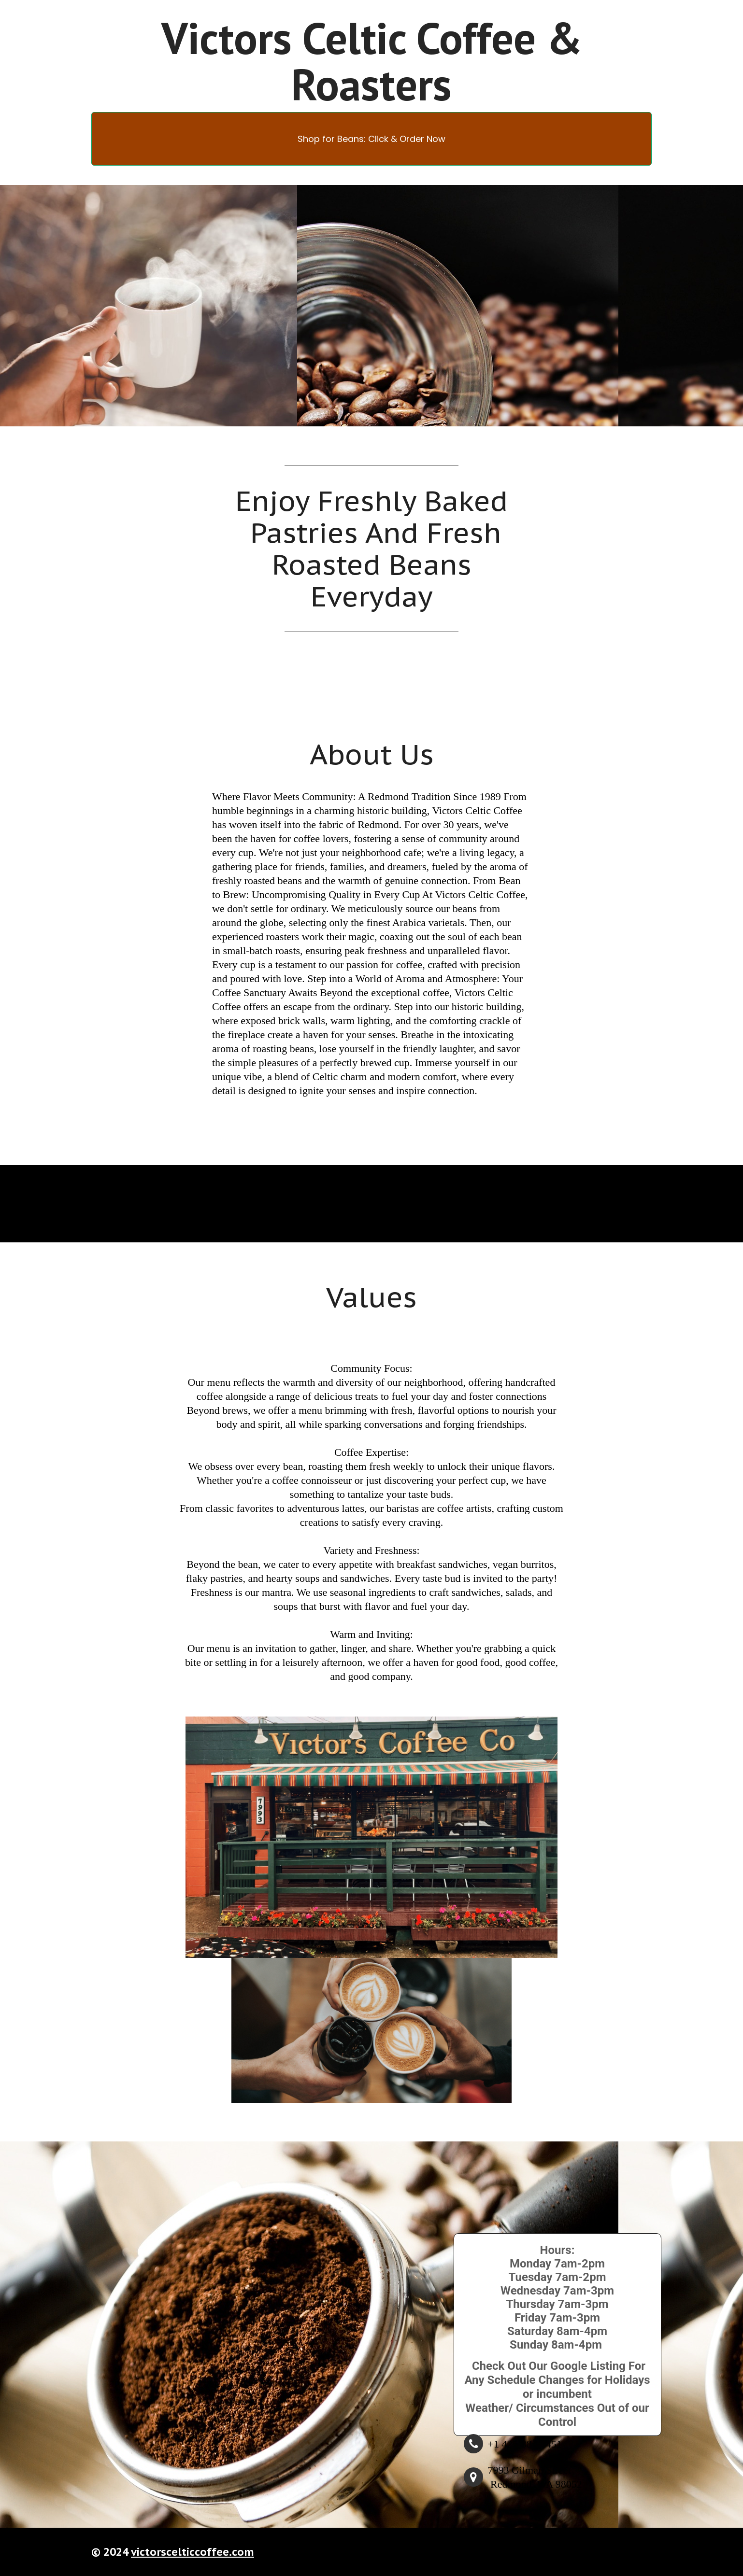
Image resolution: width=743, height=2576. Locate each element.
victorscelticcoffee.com (192, 2552)
